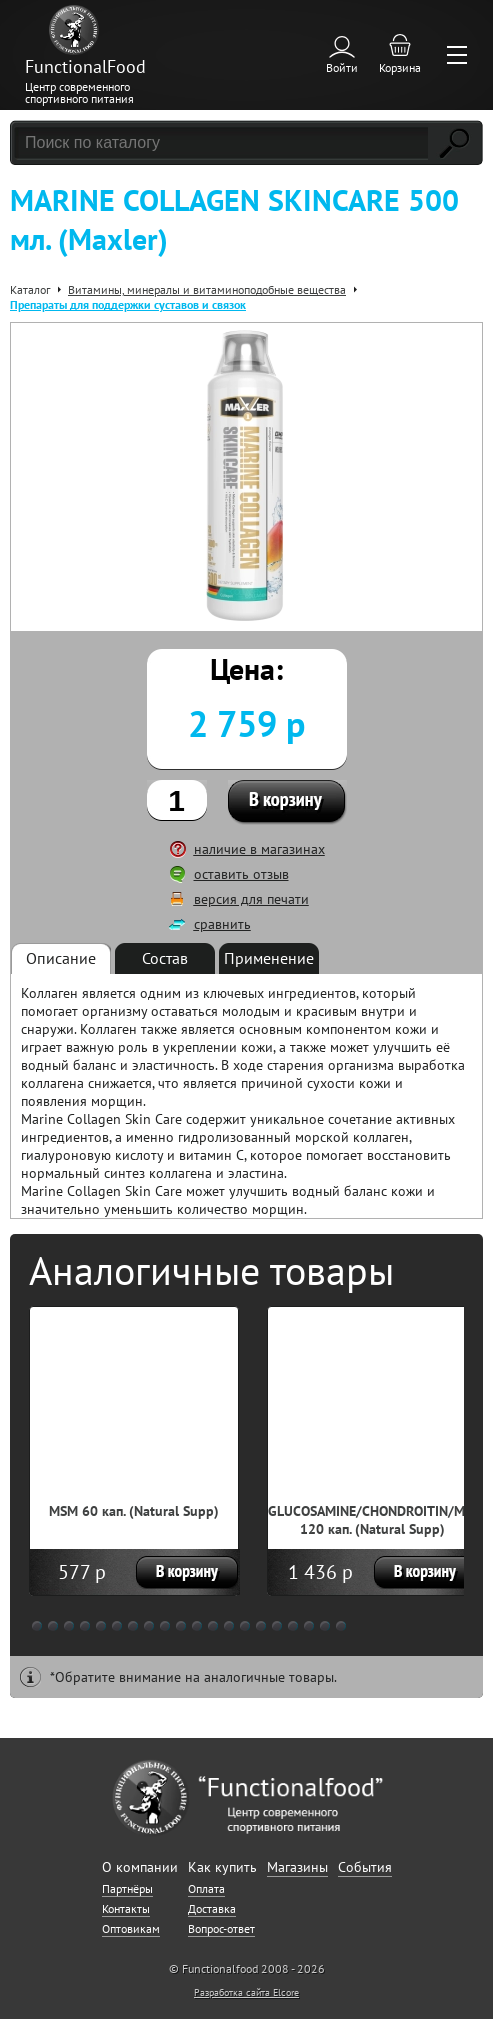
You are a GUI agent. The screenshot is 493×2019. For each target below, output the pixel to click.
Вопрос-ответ (221, 1928)
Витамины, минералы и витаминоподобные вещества (207, 289)
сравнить (222, 924)
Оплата (206, 1888)
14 (245, 1626)
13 (229, 1626)
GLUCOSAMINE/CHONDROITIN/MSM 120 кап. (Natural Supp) (375, 1520)
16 (277, 1626)
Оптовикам (131, 1928)
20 (341, 1626)
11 (197, 1626)
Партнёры (127, 1888)
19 (325, 1626)
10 (181, 1626)
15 (261, 1626)
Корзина (400, 67)
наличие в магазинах (259, 849)
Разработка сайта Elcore (246, 1992)
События (365, 1867)
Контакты (126, 1908)
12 (213, 1626)
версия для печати (251, 899)
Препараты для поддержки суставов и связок (128, 304)
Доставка (212, 1908)
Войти (342, 67)
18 (309, 1626)
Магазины (297, 1867)
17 (293, 1626)
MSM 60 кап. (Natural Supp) (134, 1511)
